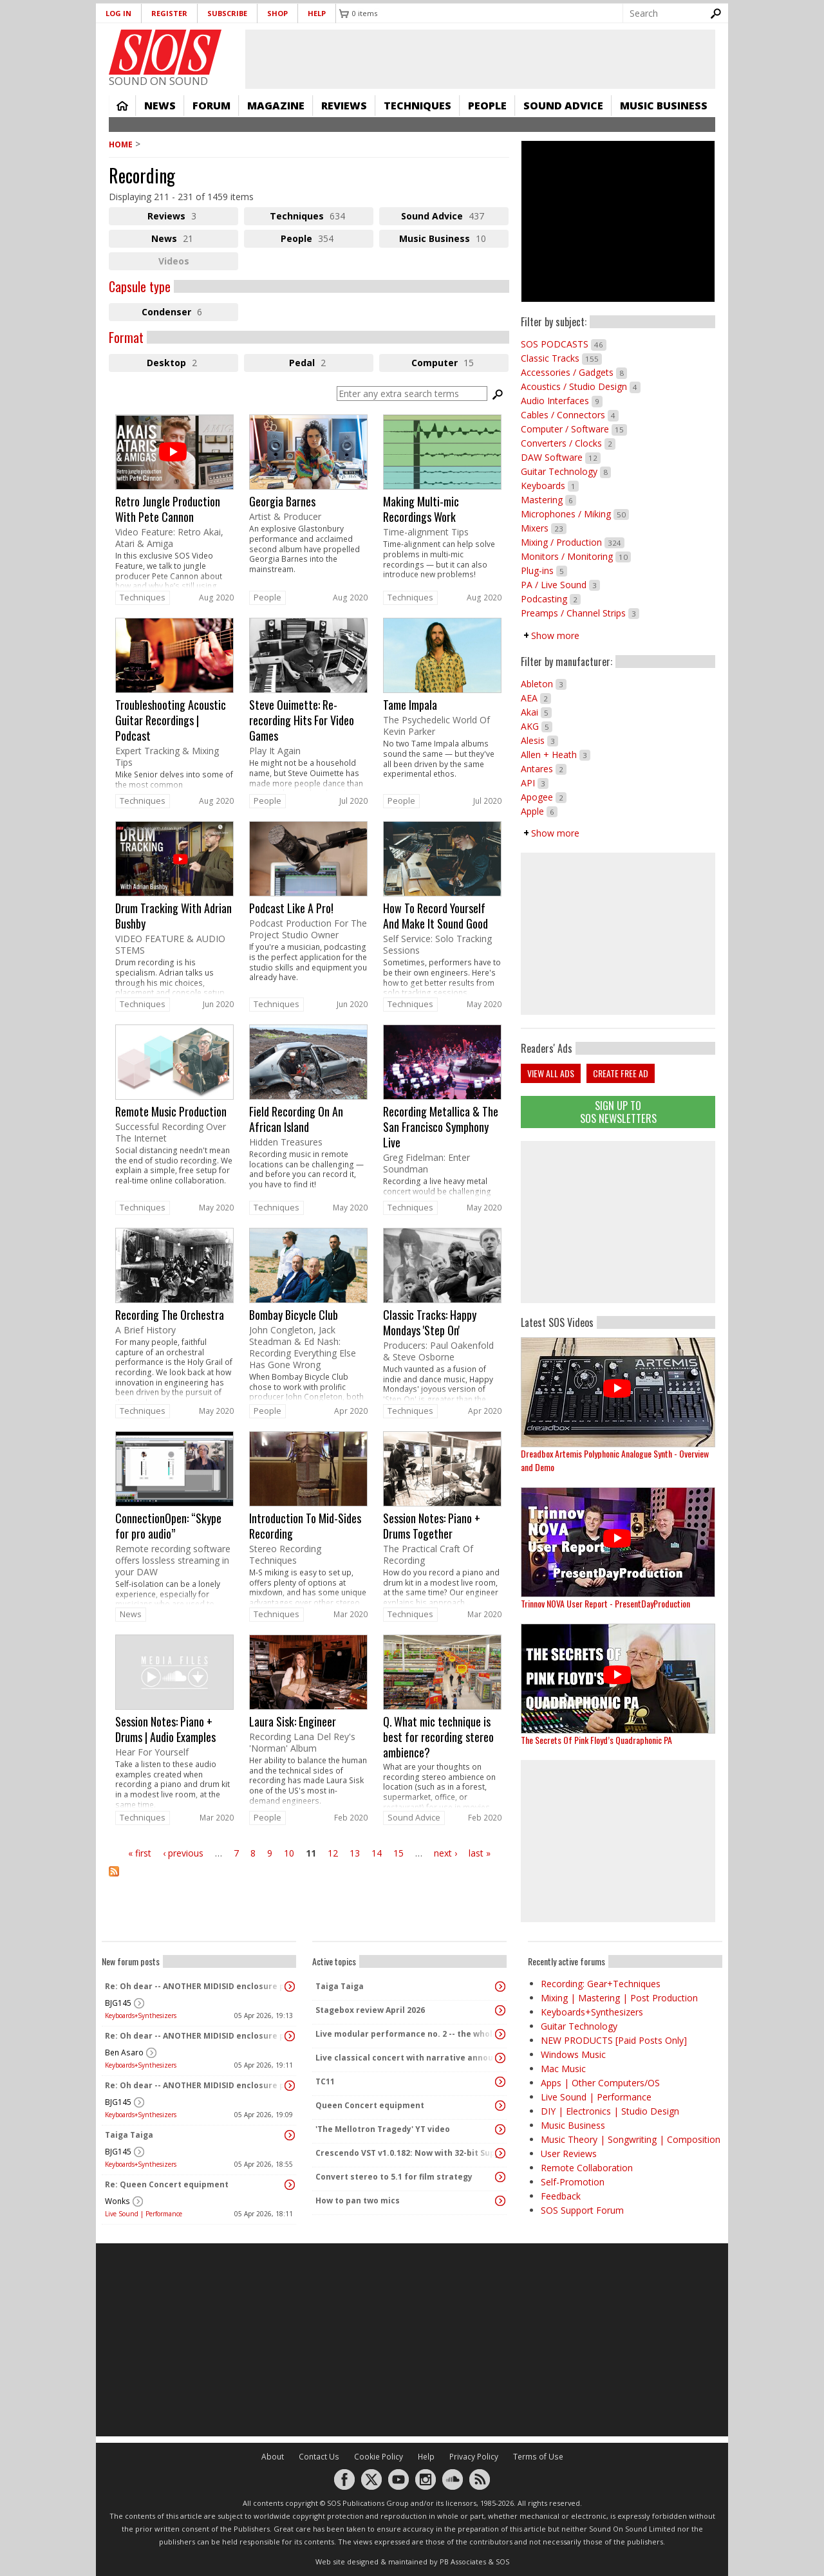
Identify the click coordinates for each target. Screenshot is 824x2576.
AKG (536, 726)
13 (355, 1853)
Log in (118, 13)
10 (289, 1853)
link (174, 501)
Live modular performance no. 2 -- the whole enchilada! (406, 2033)
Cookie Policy (378, 2456)
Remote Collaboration (587, 2168)
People (487, 105)
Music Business (663, 105)
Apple (539, 811)
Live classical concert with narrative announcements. (406, 2057)
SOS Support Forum (582, 2210)
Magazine (275, 105)
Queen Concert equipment (369, 2105)
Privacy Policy (473, 2456)
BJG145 (118, 2002)
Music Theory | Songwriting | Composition (630, 2139)
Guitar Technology (566, 471)
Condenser (190, 313)
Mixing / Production (572, 542)
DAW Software (561, 457)
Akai (536, 712)
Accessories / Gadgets (574, 372)
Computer (460, 364)
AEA (536, 698)
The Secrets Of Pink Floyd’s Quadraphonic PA (596, 1740)
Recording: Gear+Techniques (600, 1984)
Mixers (543, 528)
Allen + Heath (555, 754)
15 (398, 1853)
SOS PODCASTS (563, 344)
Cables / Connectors (570, 415)
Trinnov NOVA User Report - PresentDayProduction (605, 1603)
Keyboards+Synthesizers (140, 2015)
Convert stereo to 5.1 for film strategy (394, 2176)
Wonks (117, 2201)
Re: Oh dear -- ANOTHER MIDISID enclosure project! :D (195, 1986)
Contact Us (319, 2456)
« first (139, 1853)
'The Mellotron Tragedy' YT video (382, 2129)
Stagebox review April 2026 (370, 2010)
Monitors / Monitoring (576, 556)
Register (169, 13)
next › (445, 1853)
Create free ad (620, 1073)
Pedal (322, 364)
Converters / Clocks (568, 443)
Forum (211, 105)
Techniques (417, 105)
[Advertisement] (618, 1222)
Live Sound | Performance (143, 2213)
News (160, 105)
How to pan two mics (357, 2200)
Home (122, 105)
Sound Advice (563, 105)
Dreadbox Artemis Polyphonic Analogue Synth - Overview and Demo (615, 1460)
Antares (543, 769)
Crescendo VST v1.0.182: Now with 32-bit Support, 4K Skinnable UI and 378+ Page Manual (406, 2152)
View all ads (550, 1073)
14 (376, 1853)
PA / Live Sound (560, 585)
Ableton (543, 684)
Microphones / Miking (575, 514)
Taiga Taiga (129, 2134)
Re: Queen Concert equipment (167, 2184)
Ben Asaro (124, 2052)
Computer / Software (574, 429)
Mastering (548, 500)
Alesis (539, 740)
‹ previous (183, 1853)
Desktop (192, 364)
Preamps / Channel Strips (580, 613)
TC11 (325, 2081)
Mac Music (563, 2068)
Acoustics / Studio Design (581, 386)
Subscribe (227, 13)
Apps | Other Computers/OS (600, 2083)
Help (317, 13)
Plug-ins (544, 570)
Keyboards (550, 485)
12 (333, 1853)
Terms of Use (538, 2456)
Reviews (344, 105)
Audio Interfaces (562, 400)
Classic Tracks (561, 358)
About (272, 2456)
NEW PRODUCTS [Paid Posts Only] (614, 2040)
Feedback (561, 2196)
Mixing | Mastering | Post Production (619, 1998)
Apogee (543, 797)
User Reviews (569, 2153)
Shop (277, 13)
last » (480, 1853)
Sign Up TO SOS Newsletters (618, 1111)
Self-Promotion (572, 2182)
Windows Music (573, 2054)
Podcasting (551, 599)
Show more (555, 635)
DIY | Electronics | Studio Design (610, 2111)
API (534, 783)
